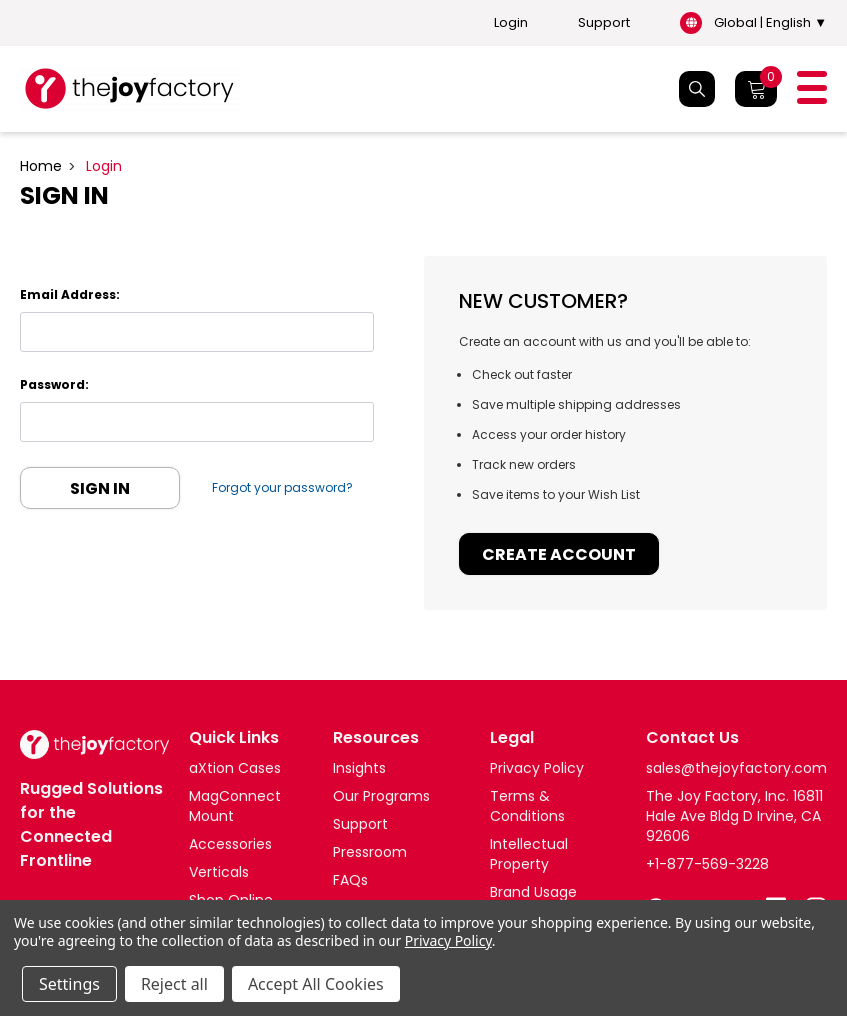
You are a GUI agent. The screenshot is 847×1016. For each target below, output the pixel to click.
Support (604, 23)
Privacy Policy (448, 940)
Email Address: (70, 294)
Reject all (174, 984)
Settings (69, 984)
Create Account (559, 554)
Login (511, 23)
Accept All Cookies (316, 984)
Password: (54, 384)
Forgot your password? (283, 487)
